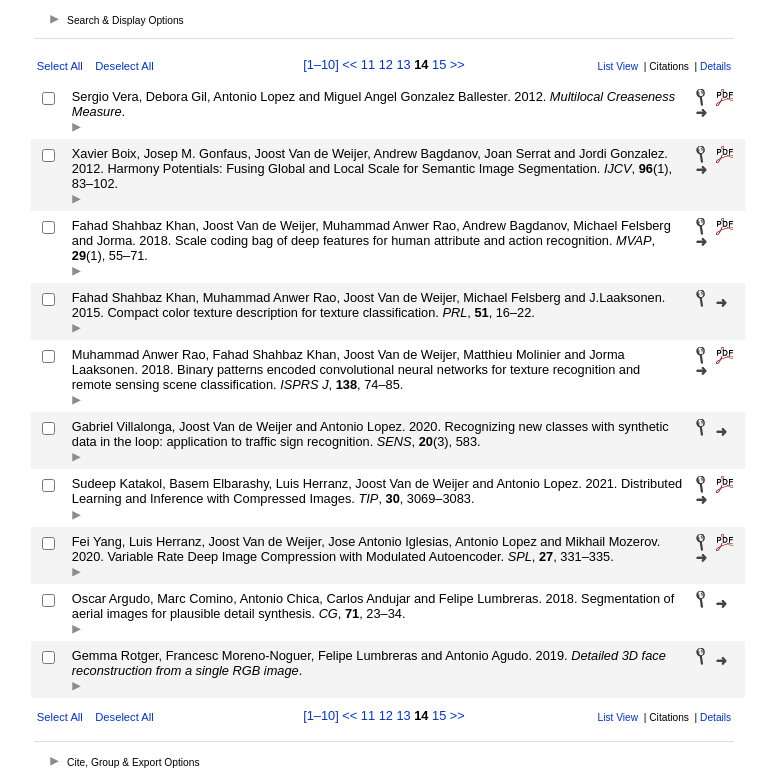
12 (386, 64)
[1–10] (322, 64)
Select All (60, 66)
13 (403, 64)
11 (368, 64)
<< (349, 64)
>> (457, 64)
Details (715, 66)
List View (618, 66)
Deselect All (124, 66)
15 (439, 64)
